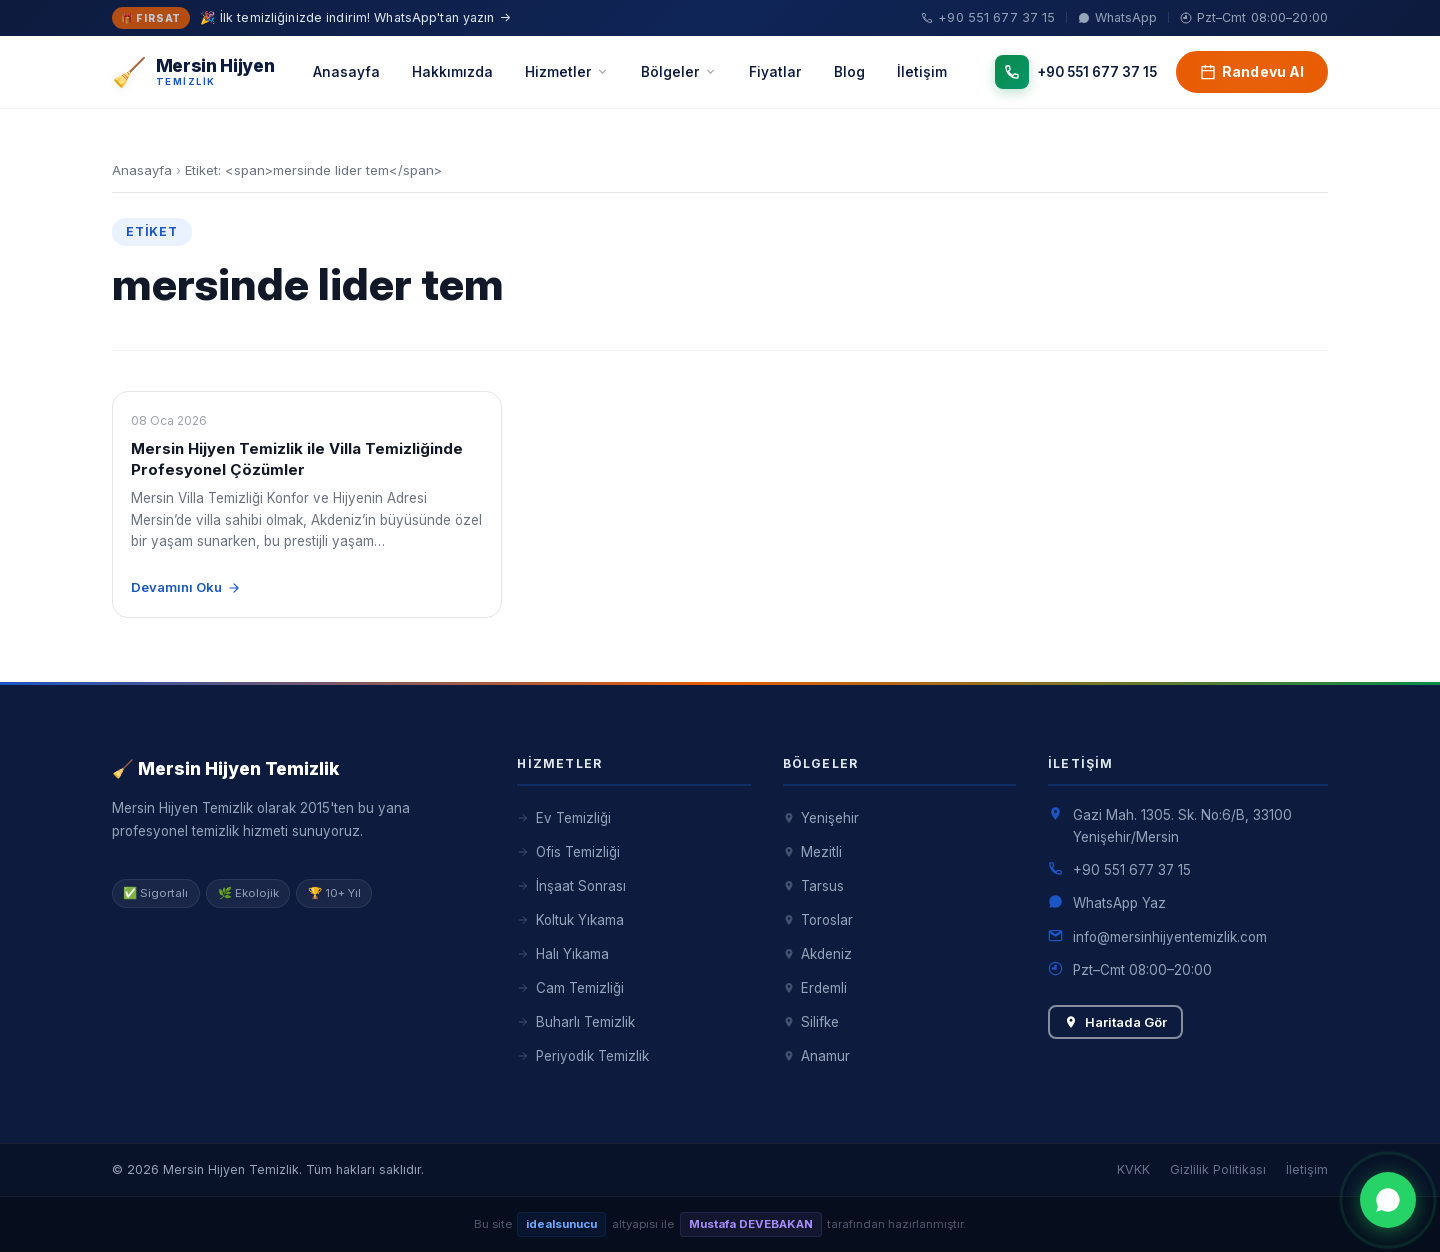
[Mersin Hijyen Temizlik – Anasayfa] (193, 72)
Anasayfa (346, 72)
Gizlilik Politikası (1218, 1169)
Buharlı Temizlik (575, 1022)
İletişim (922, 72)
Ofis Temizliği (568, 852)
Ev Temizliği (563, 818)
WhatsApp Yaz (1119, 903)
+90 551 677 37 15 (1132, 870)
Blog (849, 72)
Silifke (811, 1022)
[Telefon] (1075, 73)
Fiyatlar (775, 72)
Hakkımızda (452, 72)
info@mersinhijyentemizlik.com (1170, 937)
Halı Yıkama (562, 954)
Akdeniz (817, 954)
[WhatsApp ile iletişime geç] (1388, 1200)
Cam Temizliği (570, 988)
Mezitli (812, 852)
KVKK (1133, 1169)
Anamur (816, 1056)
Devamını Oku (186, 587)
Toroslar (818, 920)
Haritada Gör (1115, 1022)
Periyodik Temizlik (582, 1056)
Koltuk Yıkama (570, 920)
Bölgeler (679, 72)
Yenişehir (821, 818)
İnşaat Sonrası (571, 886)
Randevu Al (1252, 72)
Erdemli (815, 988)
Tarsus (813, 886)
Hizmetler (567, 72)
